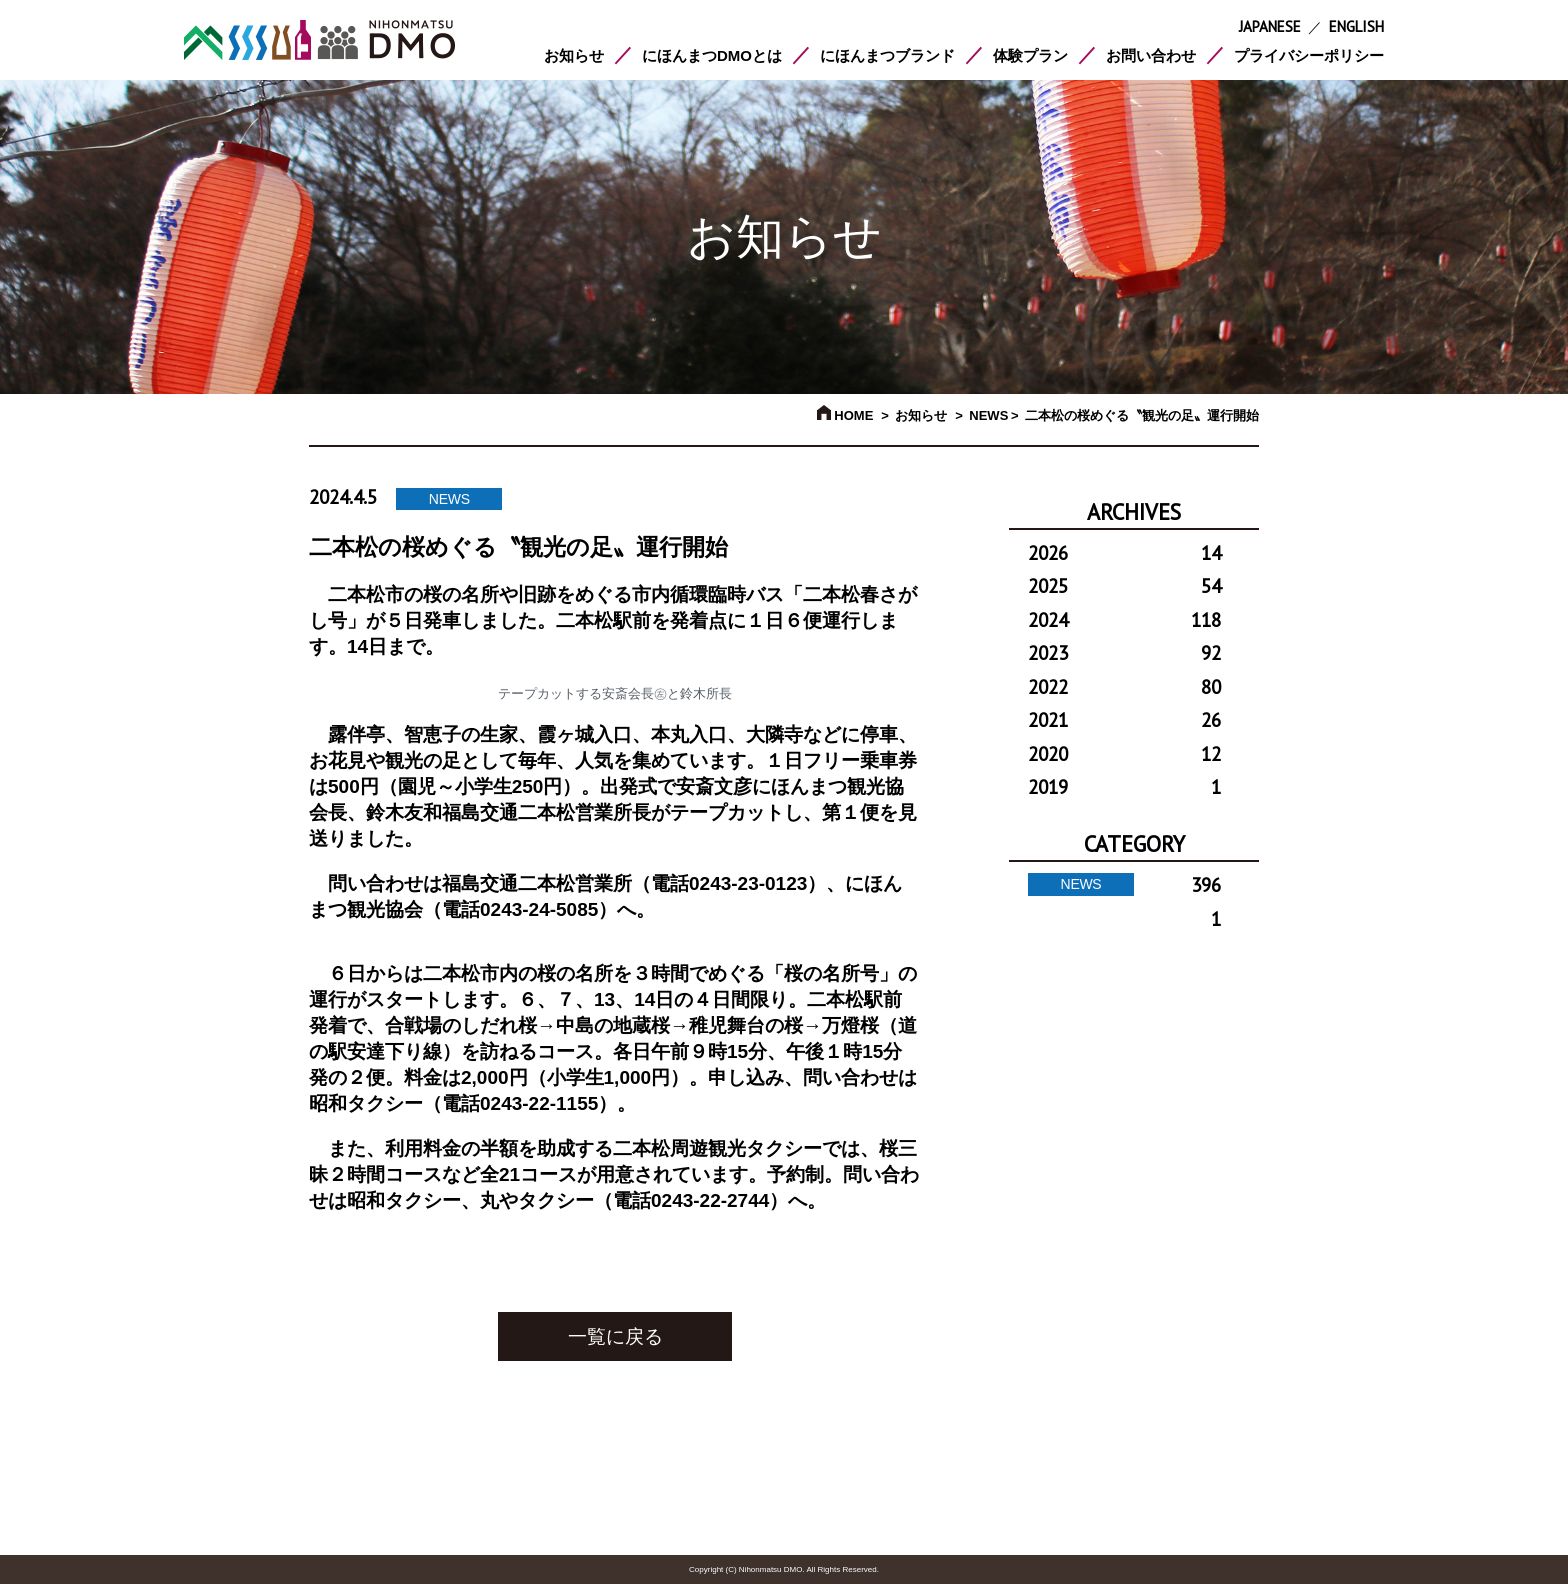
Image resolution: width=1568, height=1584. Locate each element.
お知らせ (574, 55)
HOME (845, 415)
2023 (1124, 653)
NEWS (988, 415)
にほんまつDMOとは (712, 55)
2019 (1124, 787)
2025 (1124, 586)
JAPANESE (1270, 26)
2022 (1124, 687)
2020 (1124, 754)
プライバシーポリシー (1309, 55)
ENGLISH (1356, 26)
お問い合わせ (1151, 55)
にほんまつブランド (887, 55)
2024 (1124, 620)
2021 (1124, 720)
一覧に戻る (615, 1336)
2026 (1124, 553)
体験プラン (1030, 55)
